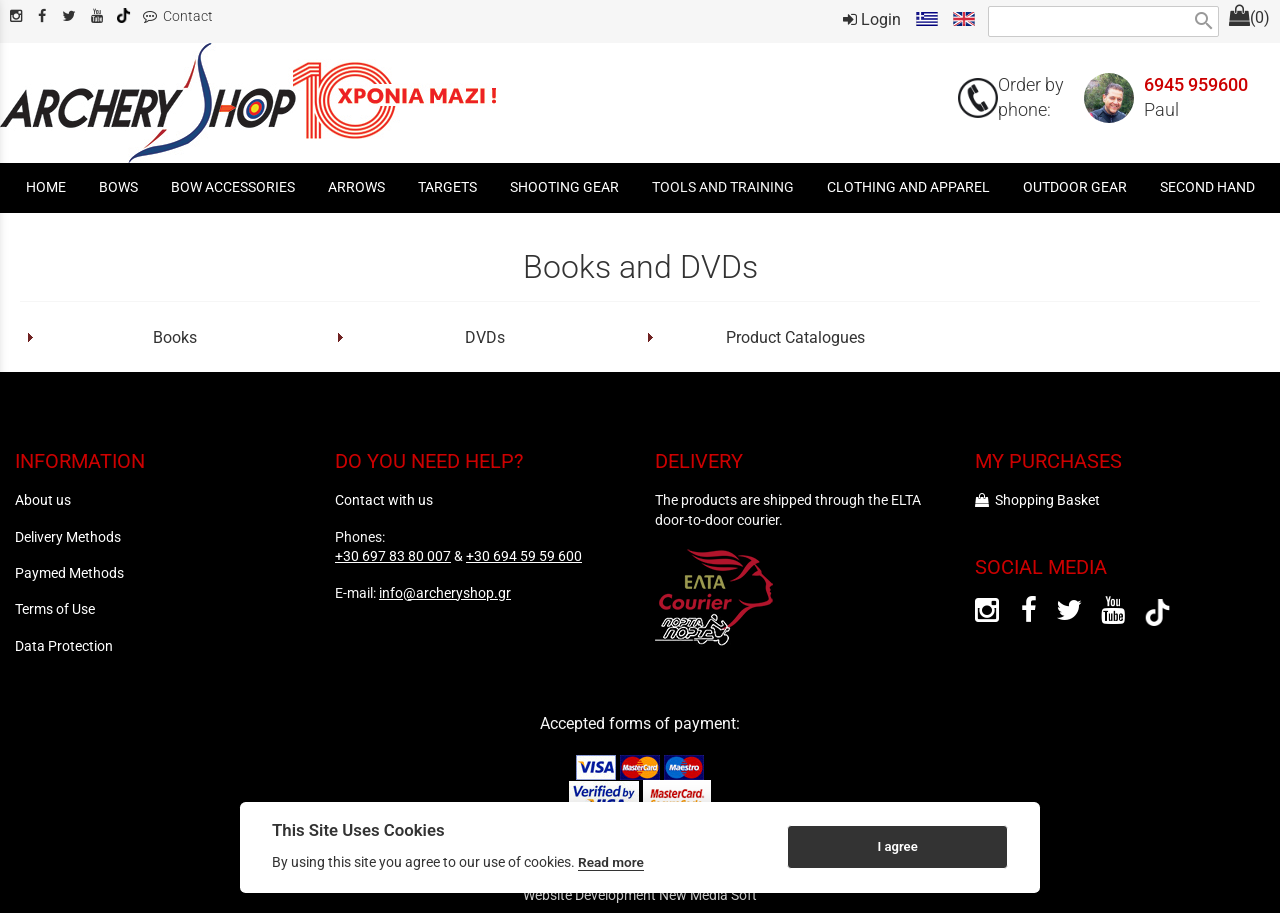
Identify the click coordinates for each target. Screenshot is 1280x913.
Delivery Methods (68, 537)
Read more (611, 862)
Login (872, 19)
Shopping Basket (1037, 500)
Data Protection (64, 646)
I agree (897, 846)
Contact (178, 16)
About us (43, 500)
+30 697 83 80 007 (393, 556)
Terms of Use (55, 609)
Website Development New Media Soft (640, 895)
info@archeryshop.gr (445, 593)
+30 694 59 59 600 (524, 556)
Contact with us (384, 500)
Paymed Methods (69, 573)
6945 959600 (1196, 85)
